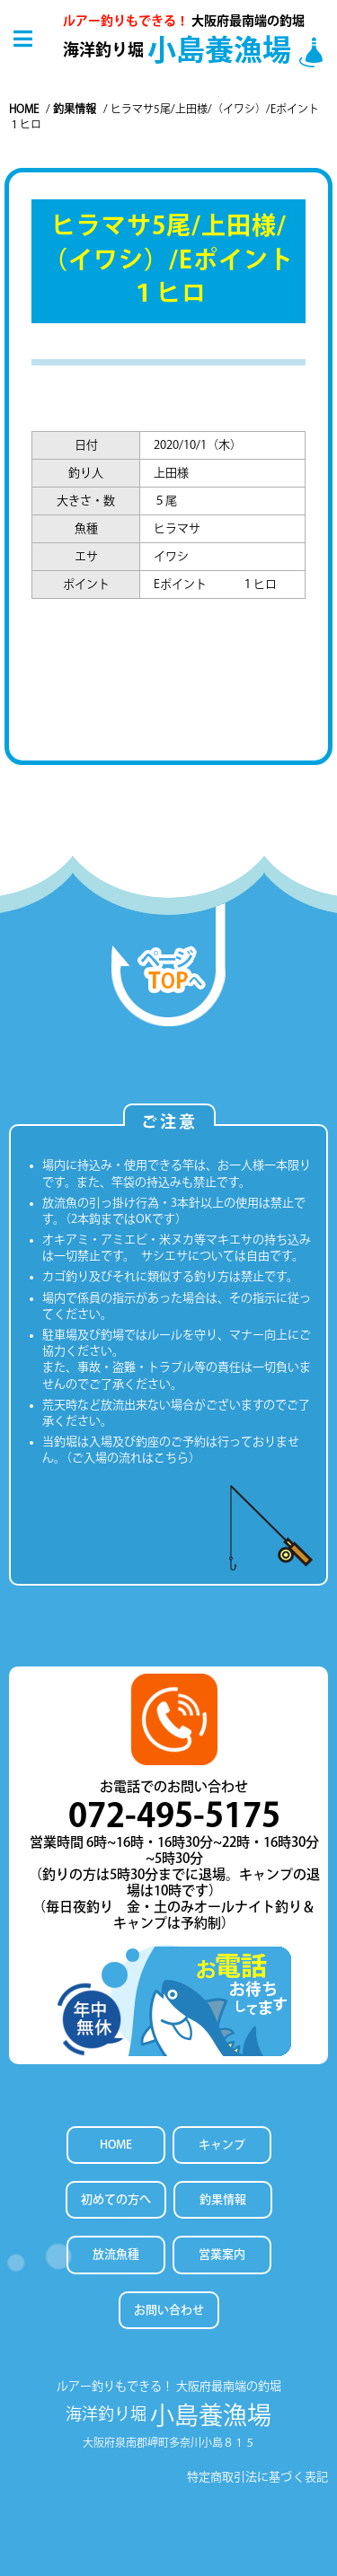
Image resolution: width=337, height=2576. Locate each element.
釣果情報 (74, 108)
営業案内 (222, 2254)
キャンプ (222, 2144)
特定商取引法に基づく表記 (257, 2477)
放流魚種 (116, 2254)
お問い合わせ (169, 2310)
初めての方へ (116, 2199)
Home (24, 108)
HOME (116, 2144)
